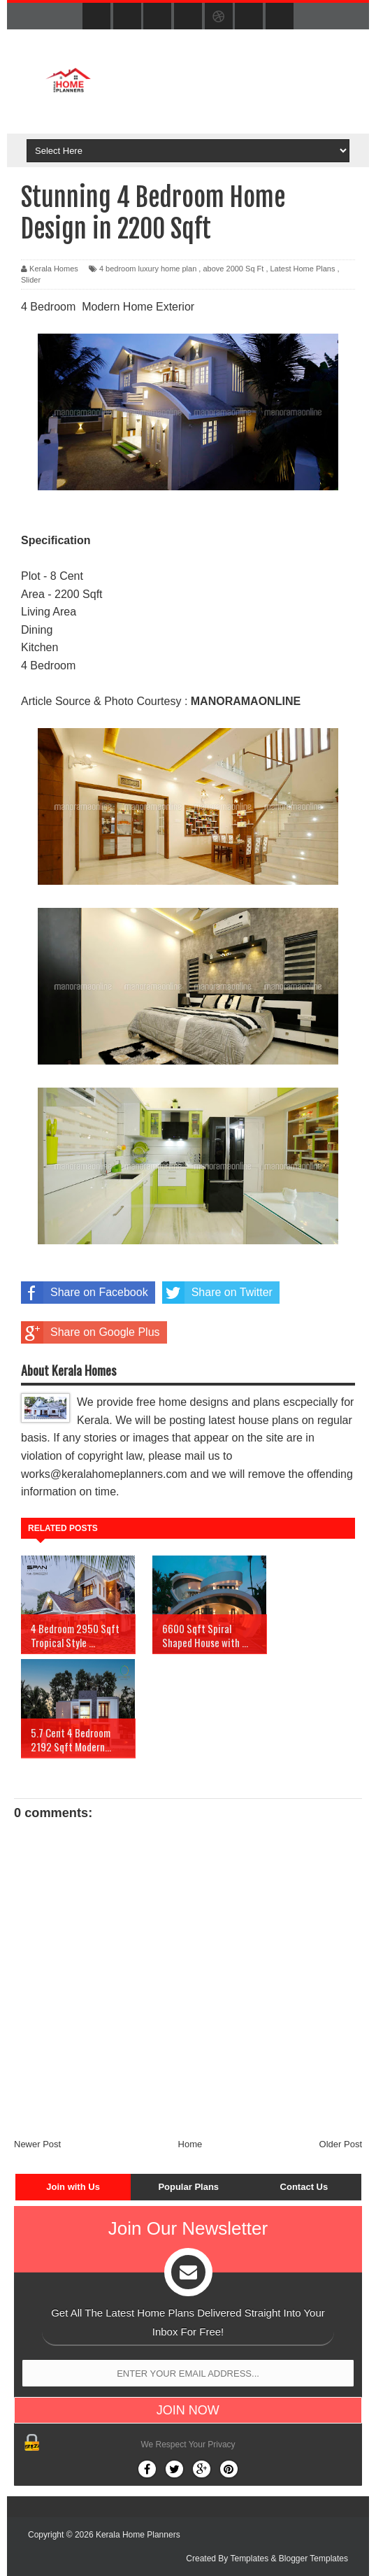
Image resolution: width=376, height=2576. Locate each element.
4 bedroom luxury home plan (147, 268)
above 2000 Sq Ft (233, 268)
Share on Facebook (84, 1292)
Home (190, 2144)
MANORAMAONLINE (246, 701)
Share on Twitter (217, 1292)
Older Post (340, 2144)
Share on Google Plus (90, 1332)
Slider (31, 280)
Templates (249, 2558)
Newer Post (37, 2144)
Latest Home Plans (302, 268)
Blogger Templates (313, 2558)
